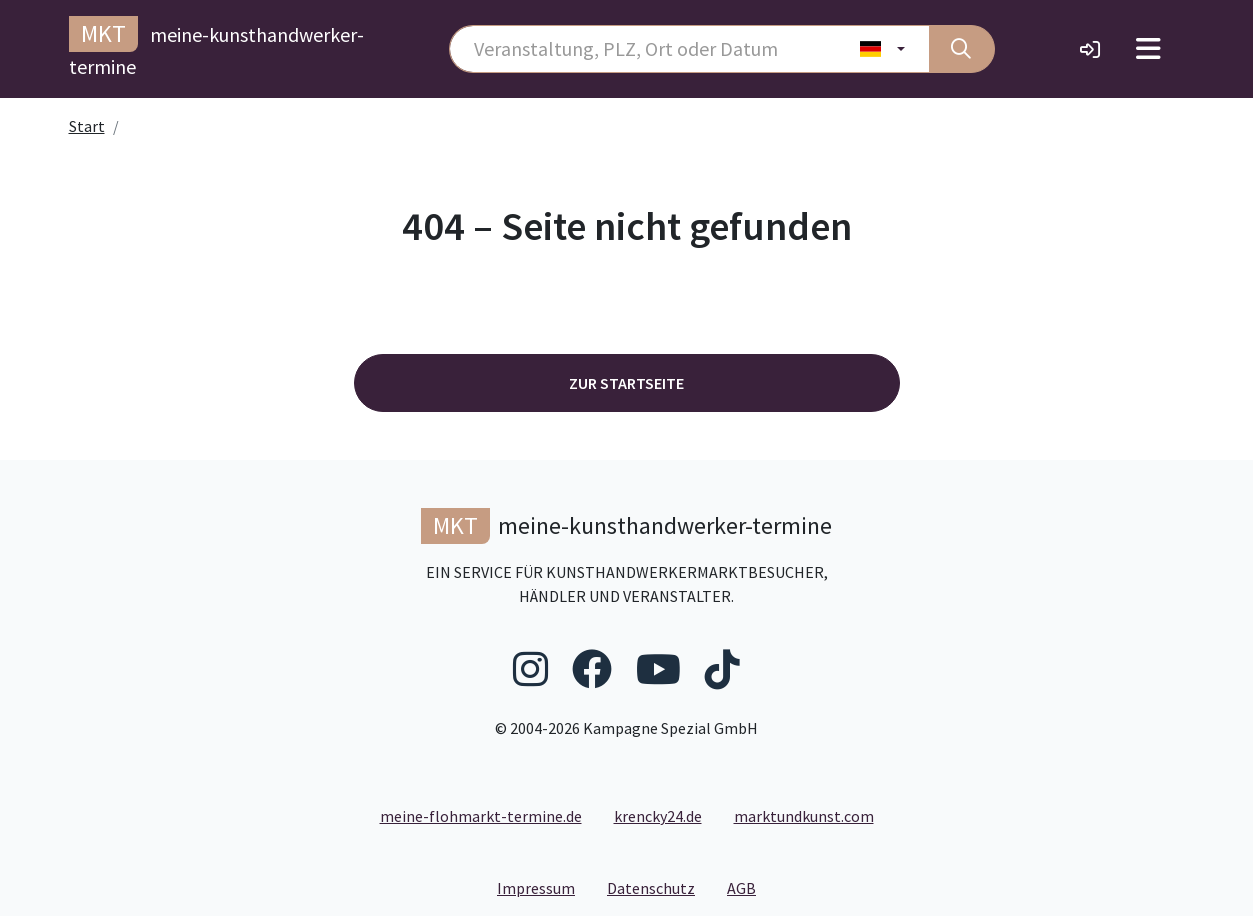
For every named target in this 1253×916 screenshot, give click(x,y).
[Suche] (962, 49)
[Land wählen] (882, 49)
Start (87, 126)
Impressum (544, 887)
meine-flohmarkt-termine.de (481, 816)
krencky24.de (658, 816)
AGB (749, 887)
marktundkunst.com (804, 816)
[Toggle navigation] (1148, 49)
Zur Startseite (626, 383)
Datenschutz (659, 887)
